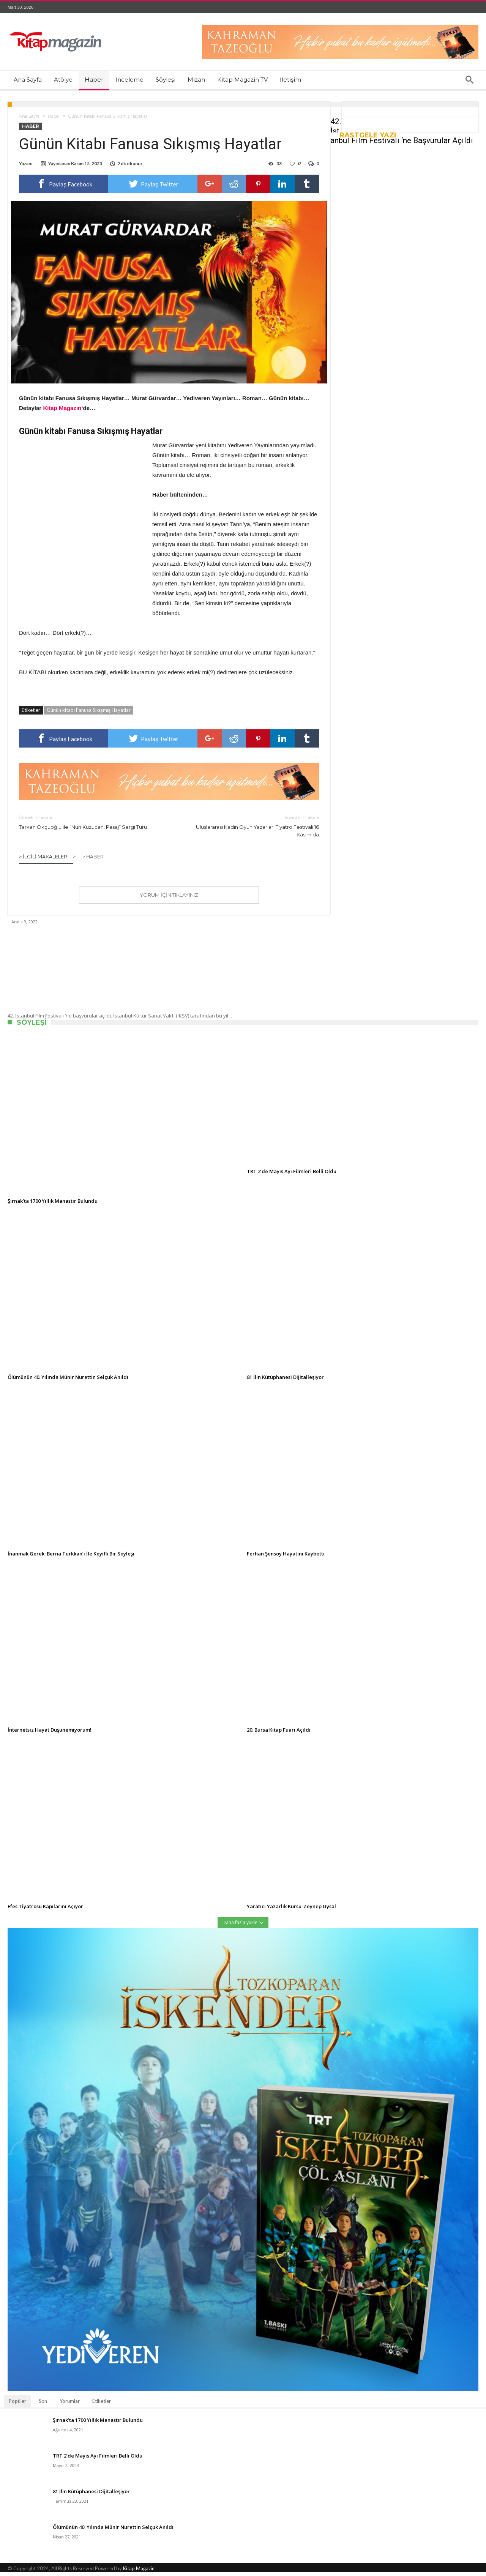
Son (43, 2405)
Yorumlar (70, 2405)
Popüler (17, 2405)
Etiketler (101, 2405)
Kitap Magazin (139, 2572)
